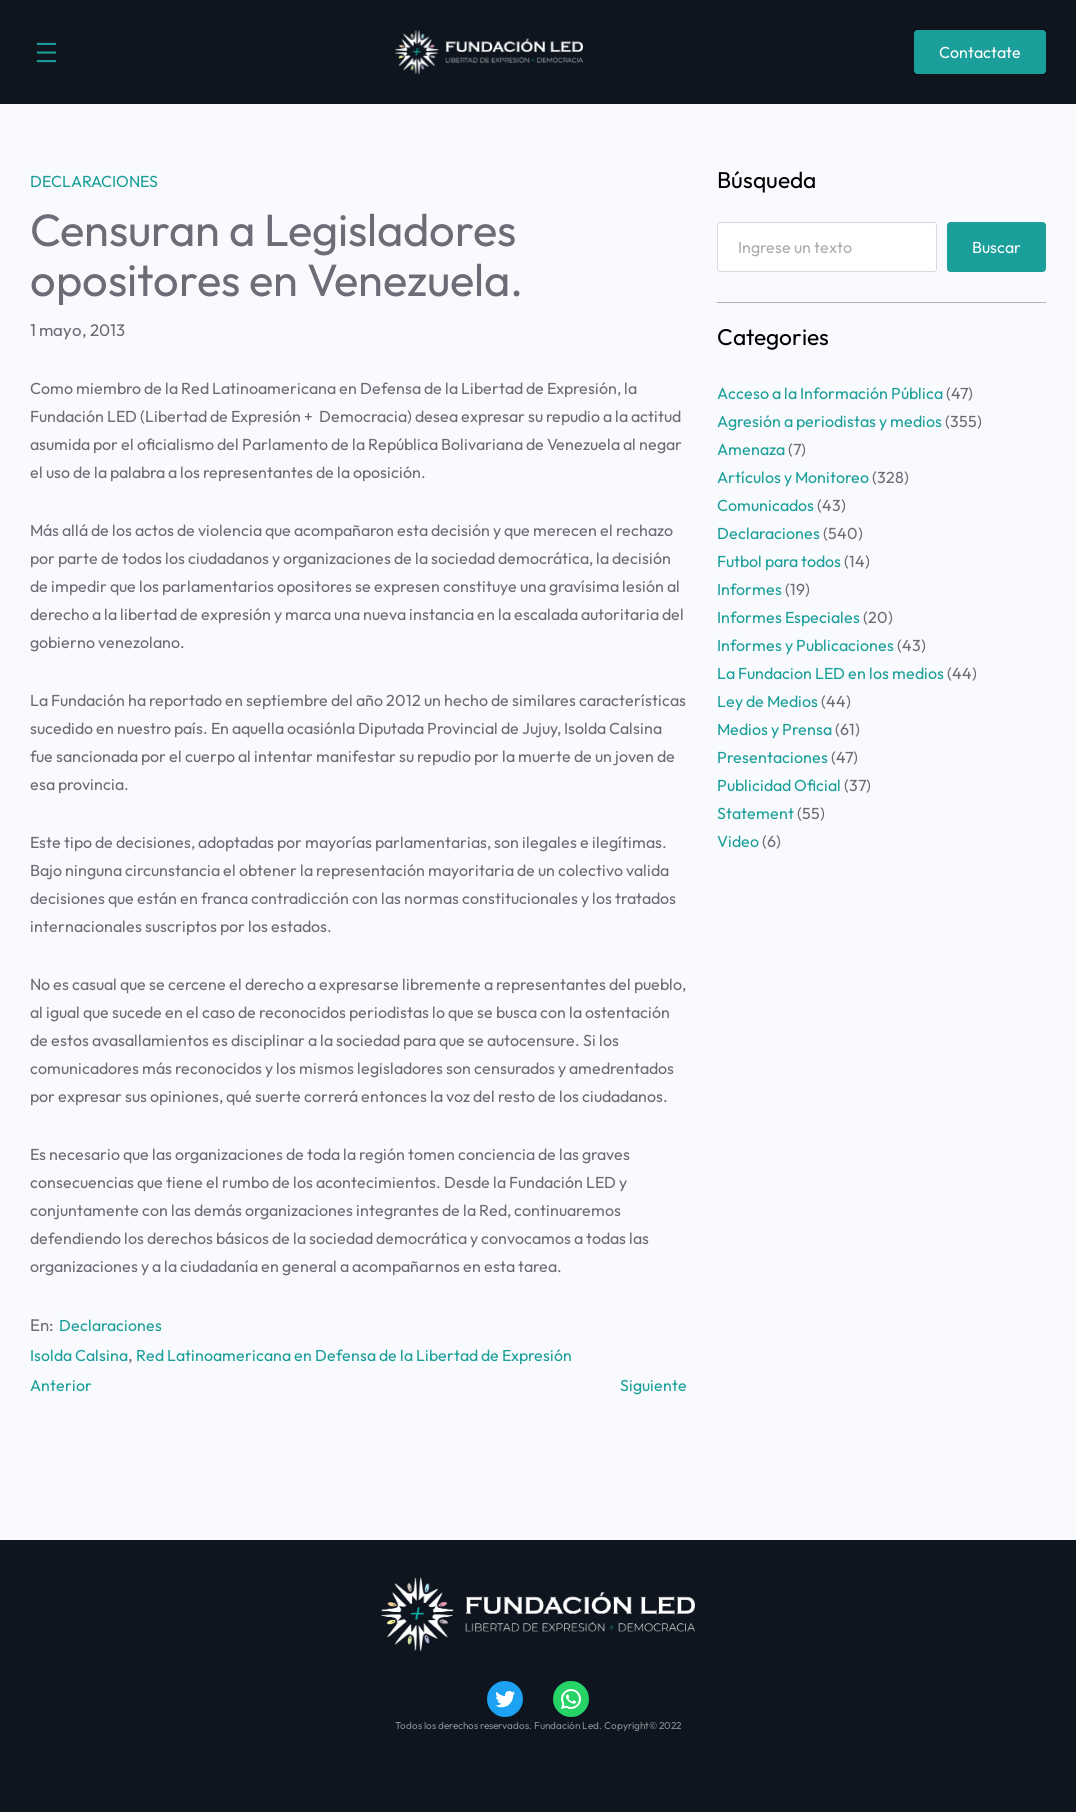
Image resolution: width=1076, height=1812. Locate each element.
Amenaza (751, 449)
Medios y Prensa (774, 729)
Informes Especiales (788, 617)
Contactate (980, 52)
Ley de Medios (767, 701)
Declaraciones (94, 181)
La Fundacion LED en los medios (830, 673)
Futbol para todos (779, 561)
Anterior (62, 1383)
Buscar (996, 247)
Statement (755, 813)
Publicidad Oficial (779, 785)
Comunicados (765, 505)
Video (738, 841)
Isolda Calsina (82, 1354)
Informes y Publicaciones (805, 645)
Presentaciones (772, 757)
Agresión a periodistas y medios (829, 421)
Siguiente (652, 1383)
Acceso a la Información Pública (830, 393)
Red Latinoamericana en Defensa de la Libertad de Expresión (369, 1354)
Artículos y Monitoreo (793, 477)
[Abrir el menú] (46, 52)
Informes (749, 589)
